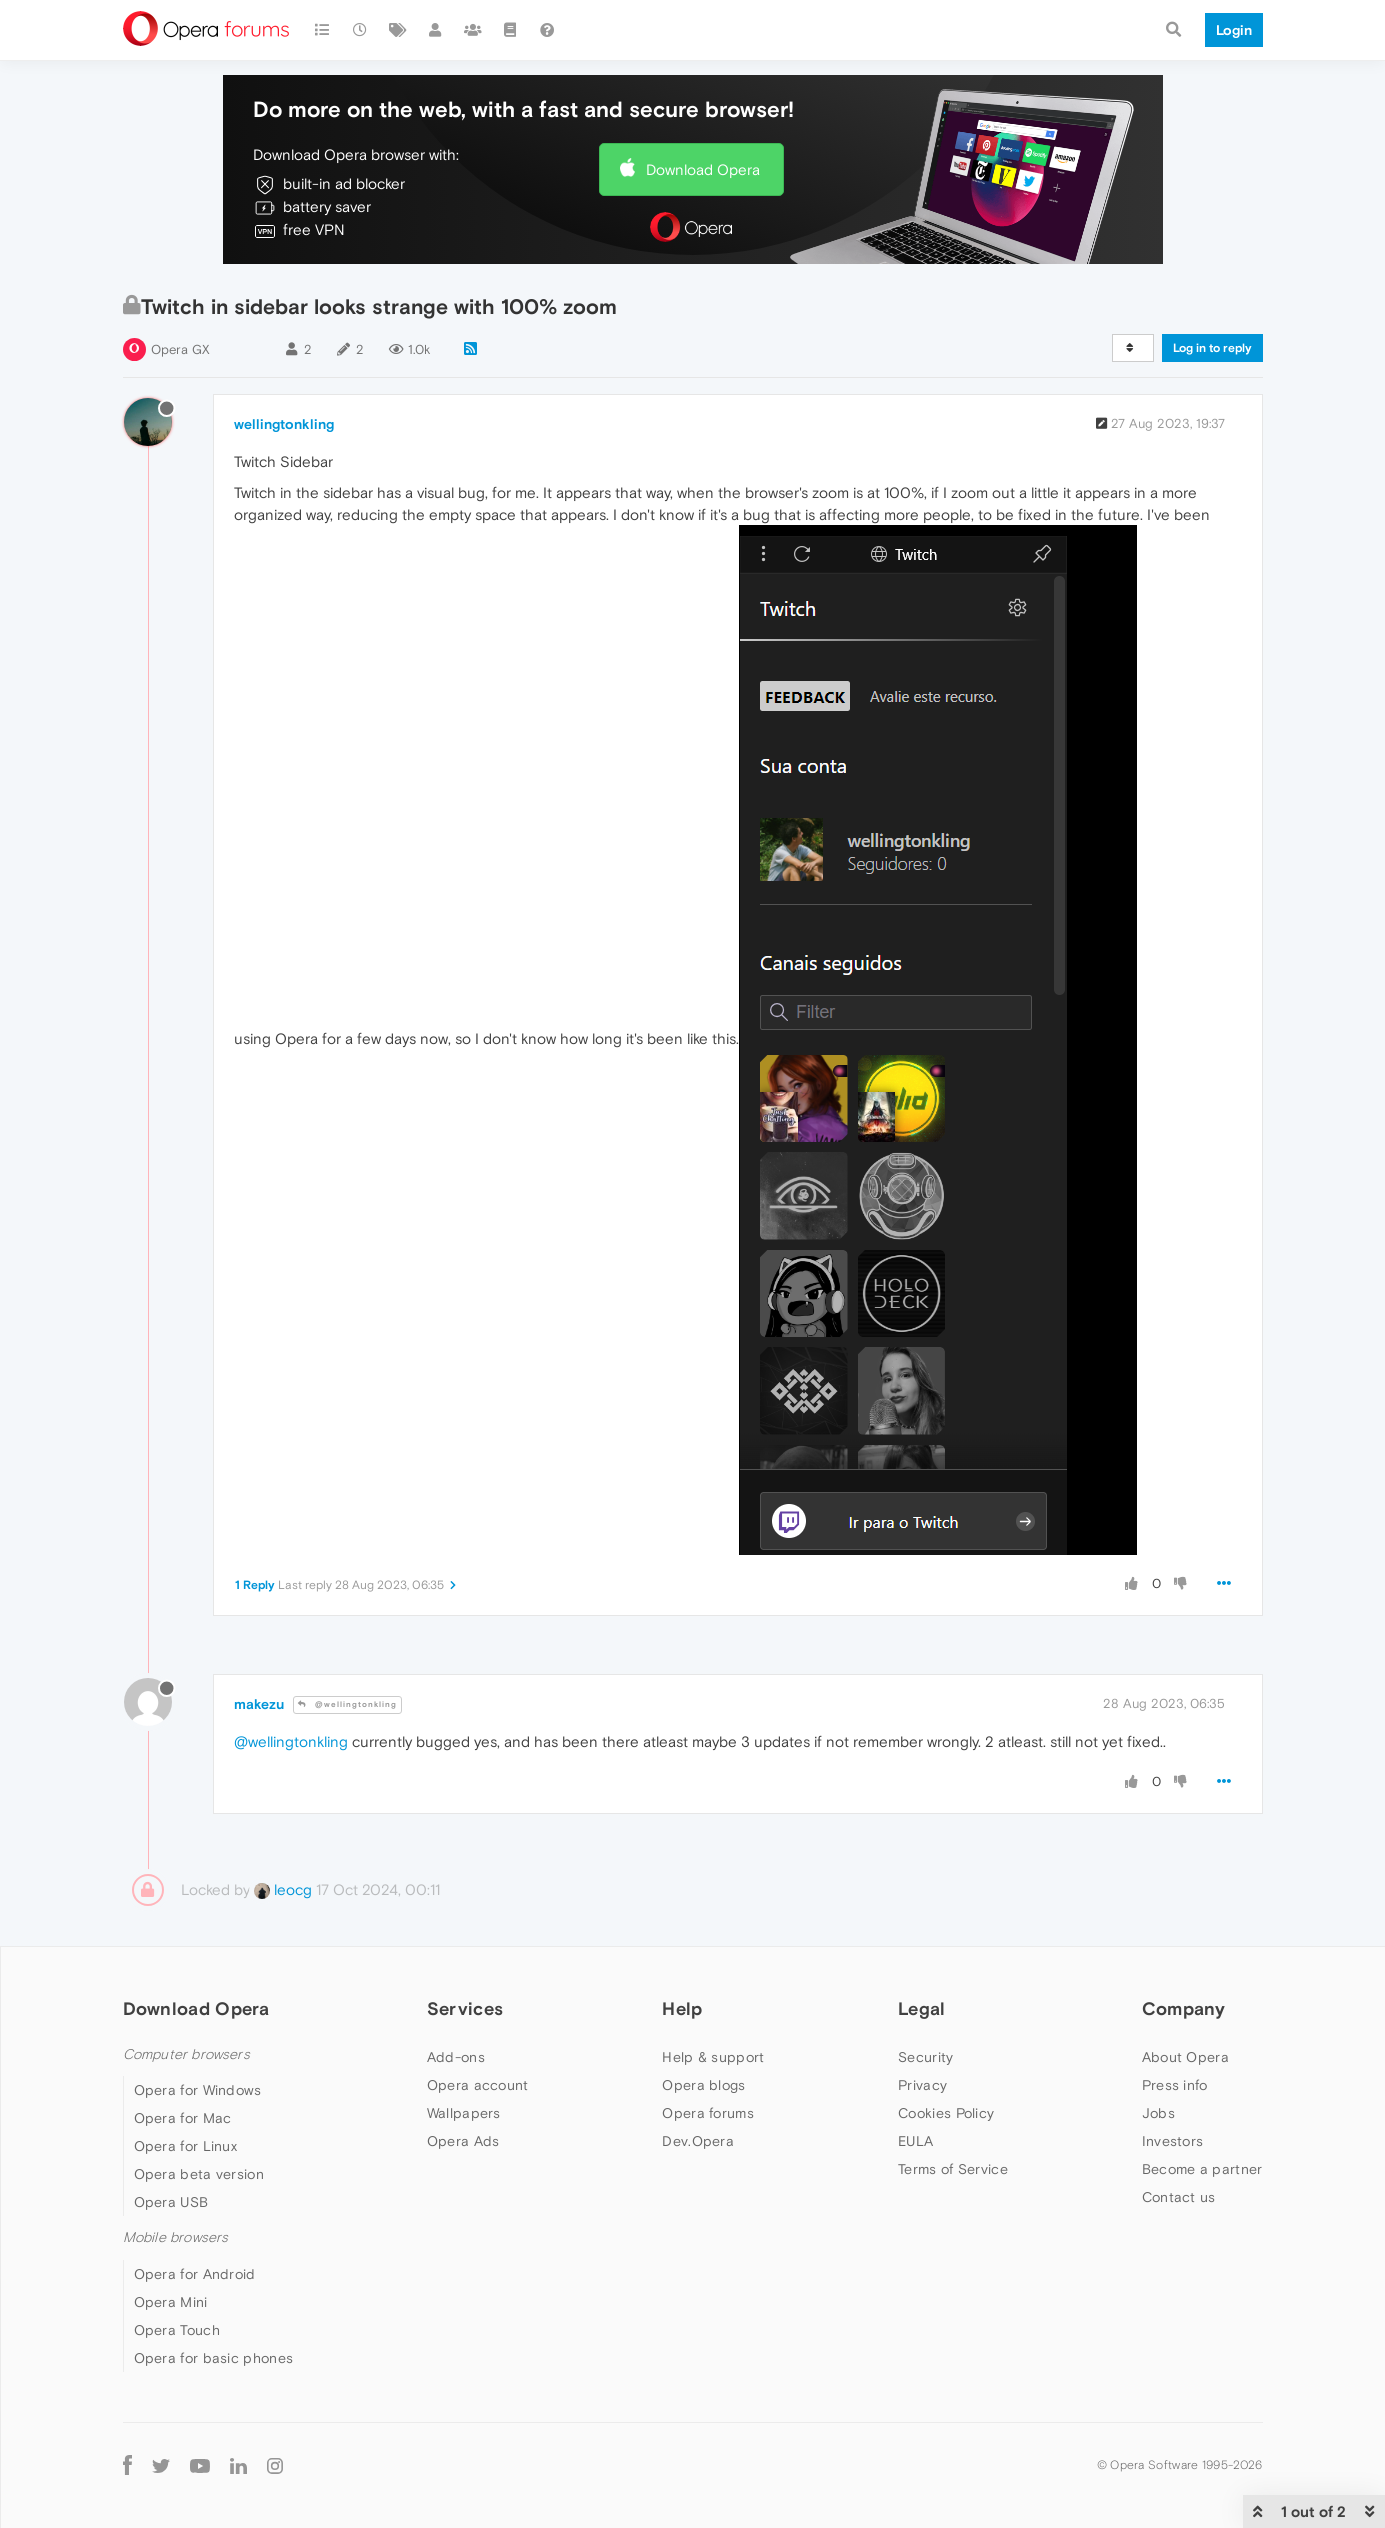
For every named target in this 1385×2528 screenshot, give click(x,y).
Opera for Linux (186, 2146)
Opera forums (708, 2113)
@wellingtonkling (347, 1704)
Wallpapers (464, 2113)
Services (465, 2008)
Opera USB (171, 2202)
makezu (259, 1704)
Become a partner (1202, 2169)
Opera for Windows (198, 2090)
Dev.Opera (698, 2141)
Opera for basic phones (214, 2358)
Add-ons (456, 2057)
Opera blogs (703, 2085)
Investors (1173, 2141)
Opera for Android (195, 2274)
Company (1184, 2008)
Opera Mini (171, 2302)
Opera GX (180, 349)
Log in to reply (1212, 348)
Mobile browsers (176, 2237)
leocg (283, 1889)
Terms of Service (953, 2169)
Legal (922, 2008)
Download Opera (703, 169)
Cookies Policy (946, 2113)
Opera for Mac (183, 2118)
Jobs (1158, 2113)
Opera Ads (463, 2141)
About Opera (1185, 2057)
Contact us (1179, 2197)
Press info (1175, 2085)
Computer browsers (186, 2054)
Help (682, 2008)
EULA (915, 2141)
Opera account (478, 2085)
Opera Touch (177, 2330)
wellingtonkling (284, 424)
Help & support (713, 2057)
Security (925, 2057)
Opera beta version (199, 2174)
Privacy (922, 2085)
